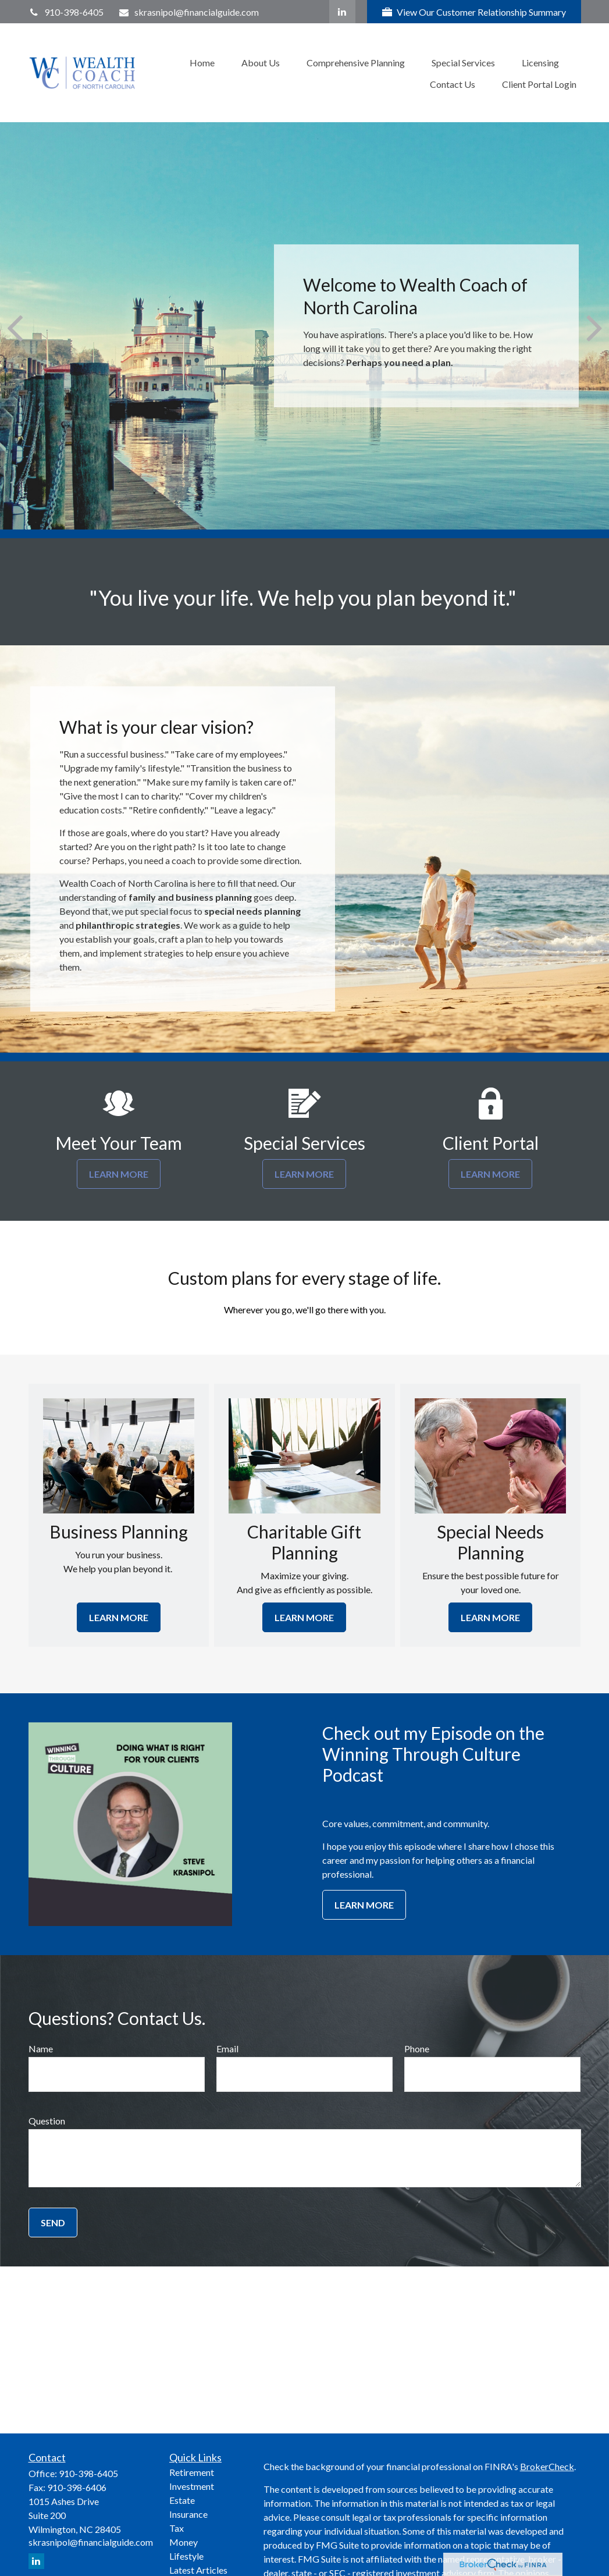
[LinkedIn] (342, 11)
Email (227, 2048)
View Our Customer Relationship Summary (474, 11)
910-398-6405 (66, 11)
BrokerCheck (547, 2466)
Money (183, 2541)
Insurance (188, 2514)
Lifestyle (186, 2555)
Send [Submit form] (53, 2222)
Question (47, 2120)
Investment (191, 2486)
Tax (176, 2528)
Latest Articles (198, 2569)
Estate (182, 2500)
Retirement (191, 2472)
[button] (202, 62)
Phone (416, 2048)
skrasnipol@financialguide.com (188, 11)
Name (41, 2048)
